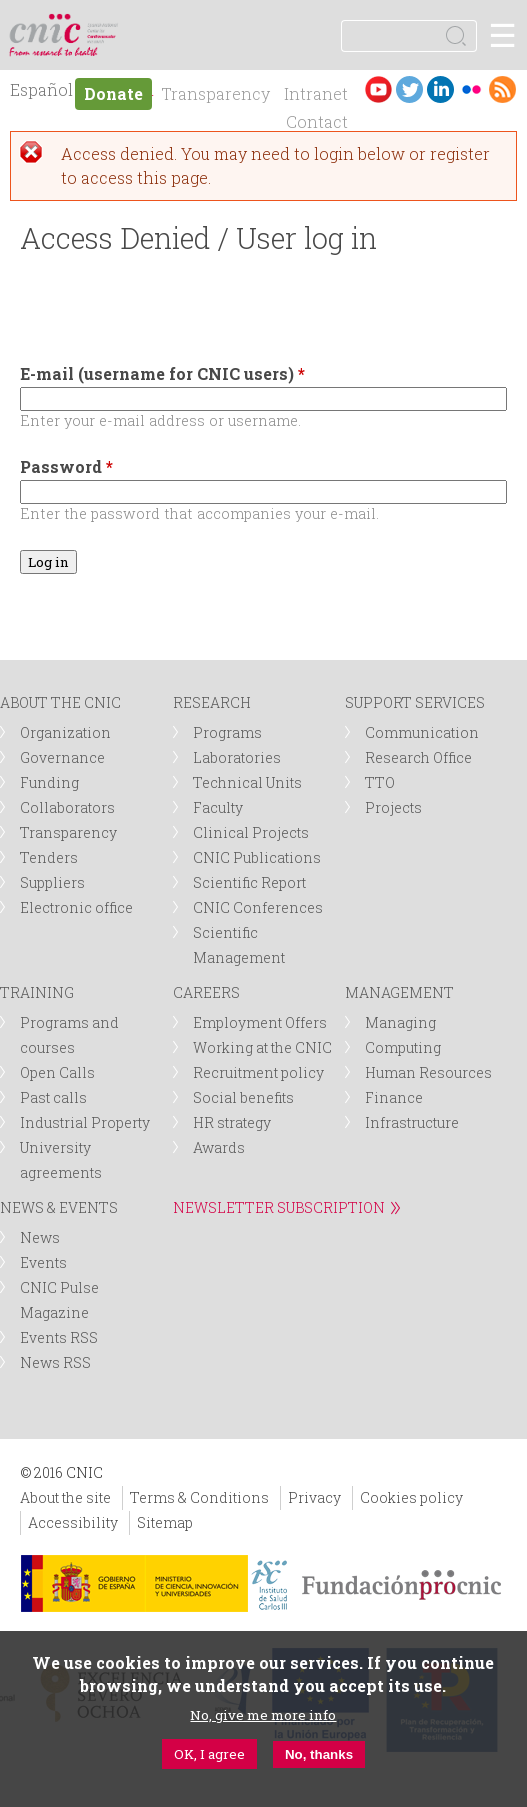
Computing (403, 1047)
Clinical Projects (251, 832)
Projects (393, 807)
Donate (113, 93)
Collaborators (67, 807)
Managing (400, 1022)
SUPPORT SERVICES (415, 702)
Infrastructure (412, 1122)
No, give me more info (263, 1715)
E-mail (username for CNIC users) (162, 373)
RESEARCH (212, 702)
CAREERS (206, 992)
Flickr (471, 89)
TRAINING (37, 992)
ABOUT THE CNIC (60, 702)
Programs (227, 732)
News (40, 1237)
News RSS (55, 1362)
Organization (65, 732)
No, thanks (319, 1754)
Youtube (378, 89)
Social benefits (243, 1097)
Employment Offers (260, 1022)
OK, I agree (209, 1754)
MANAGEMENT (399, 992)
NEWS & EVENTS (59, 1207)
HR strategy (232, 1122)
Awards (219, 1147)
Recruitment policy (258, 1072)
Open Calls (57, 1072)
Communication (422, 732)
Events (43, 1262)
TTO (380, 782)
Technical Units (247, 782)
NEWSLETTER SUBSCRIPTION (279, 1207)
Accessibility (73, 1522)
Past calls (53, 1097)
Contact (317, 121)
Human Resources (428, 1072)
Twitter (409, 89)
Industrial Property (85, 1122)
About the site (65, 1497)
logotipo (104, 24)
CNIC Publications (257, 857)
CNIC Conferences (258, 907)
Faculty (218, 807)
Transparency (215, 93)
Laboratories (237, 757)
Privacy (314, 1497)
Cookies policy (411, 1497)
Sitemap (165, 1522)
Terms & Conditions (199, 1497)
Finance (394, 1097)
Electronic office (76, 907)
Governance (62, 757)
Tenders (49, 857)
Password (66, 466)
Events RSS (59, 1337)
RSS (502, 89)
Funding (49, 782)
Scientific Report (249, 882)
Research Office (418, 757)
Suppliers (52, 882)
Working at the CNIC (262, 1047)
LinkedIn (440, 89)
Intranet (316, 93)
